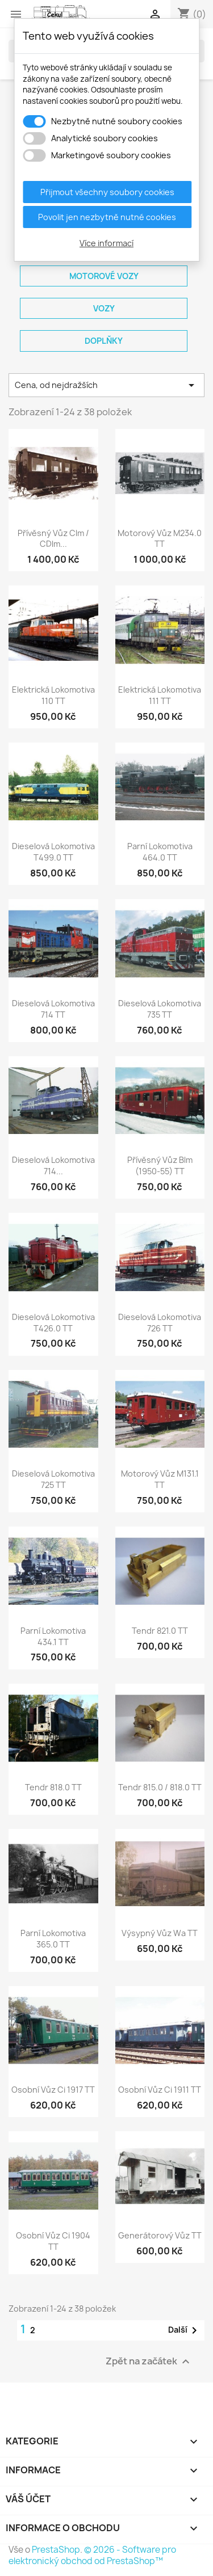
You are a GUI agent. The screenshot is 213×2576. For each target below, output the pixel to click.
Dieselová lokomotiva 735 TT (159, 1009)
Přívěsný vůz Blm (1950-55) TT (160, 1165)
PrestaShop (56, 2550)
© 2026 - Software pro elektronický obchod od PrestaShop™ (92, 2555)
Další (184, 2330)
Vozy (104, 308)
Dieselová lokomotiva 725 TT (53, 1479)
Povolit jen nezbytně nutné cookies (107, 217)
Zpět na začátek (149, 2361)
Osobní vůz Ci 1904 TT (53, 2241)
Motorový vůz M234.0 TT (160, 539)
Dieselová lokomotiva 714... (53, 1165)
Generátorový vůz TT (160, 2235)
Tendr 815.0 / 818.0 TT (160, 1787)
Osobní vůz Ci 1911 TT (159, 2089)
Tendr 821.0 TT (160, 1630)
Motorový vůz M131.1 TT (160, 1479)
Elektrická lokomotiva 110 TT (53, 695)
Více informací (106, 243)
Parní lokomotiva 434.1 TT (53, 1636)
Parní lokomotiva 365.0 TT (53, 1939)
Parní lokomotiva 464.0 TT (160, 852)
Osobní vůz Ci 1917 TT (53, 2089)
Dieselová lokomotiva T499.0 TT (53, 852)
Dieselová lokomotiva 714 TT (53, 1009)
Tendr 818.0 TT (53, 1787)
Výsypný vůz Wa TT (160, 1933)
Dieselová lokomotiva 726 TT (159, 1323)
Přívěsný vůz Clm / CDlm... (53, 539)
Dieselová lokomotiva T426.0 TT (53, 1323)
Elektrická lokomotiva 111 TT (159, 695)
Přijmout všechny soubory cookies (107, 192)
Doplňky (104, 340)
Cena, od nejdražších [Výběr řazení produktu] (106, 385)
